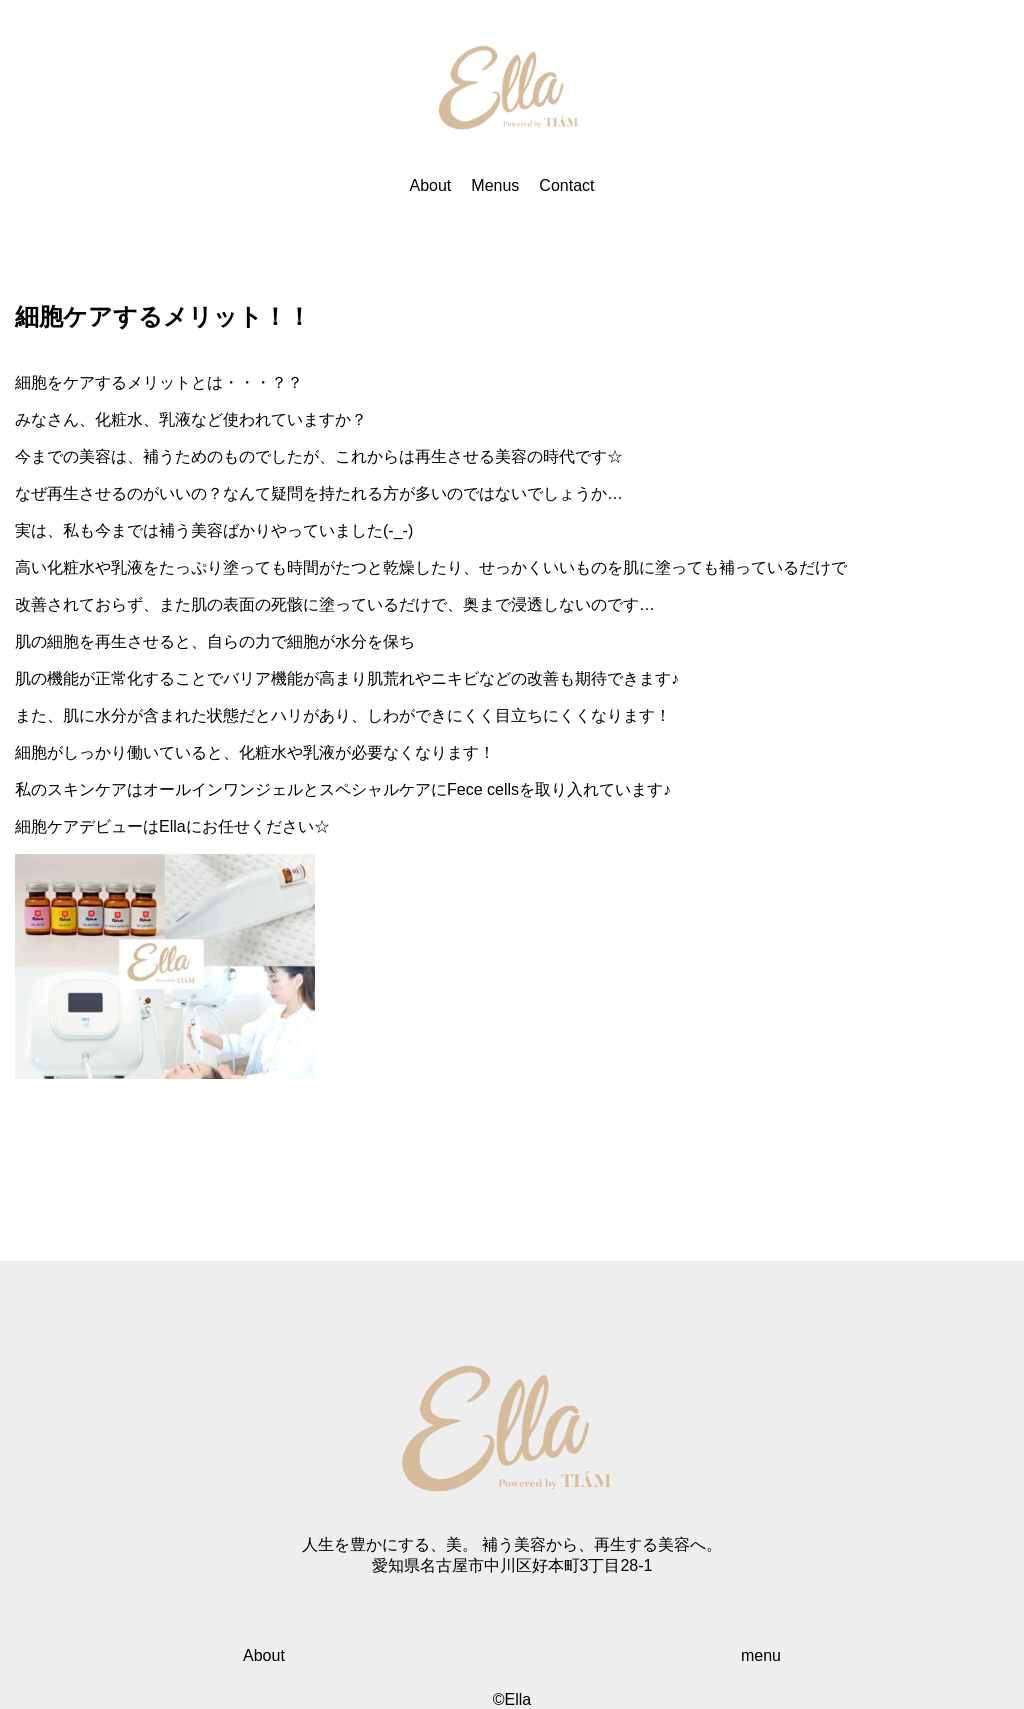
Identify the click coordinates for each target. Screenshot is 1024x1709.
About (431, 185)
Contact (566, 185)
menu (761, 1655)
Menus (495, 185)
